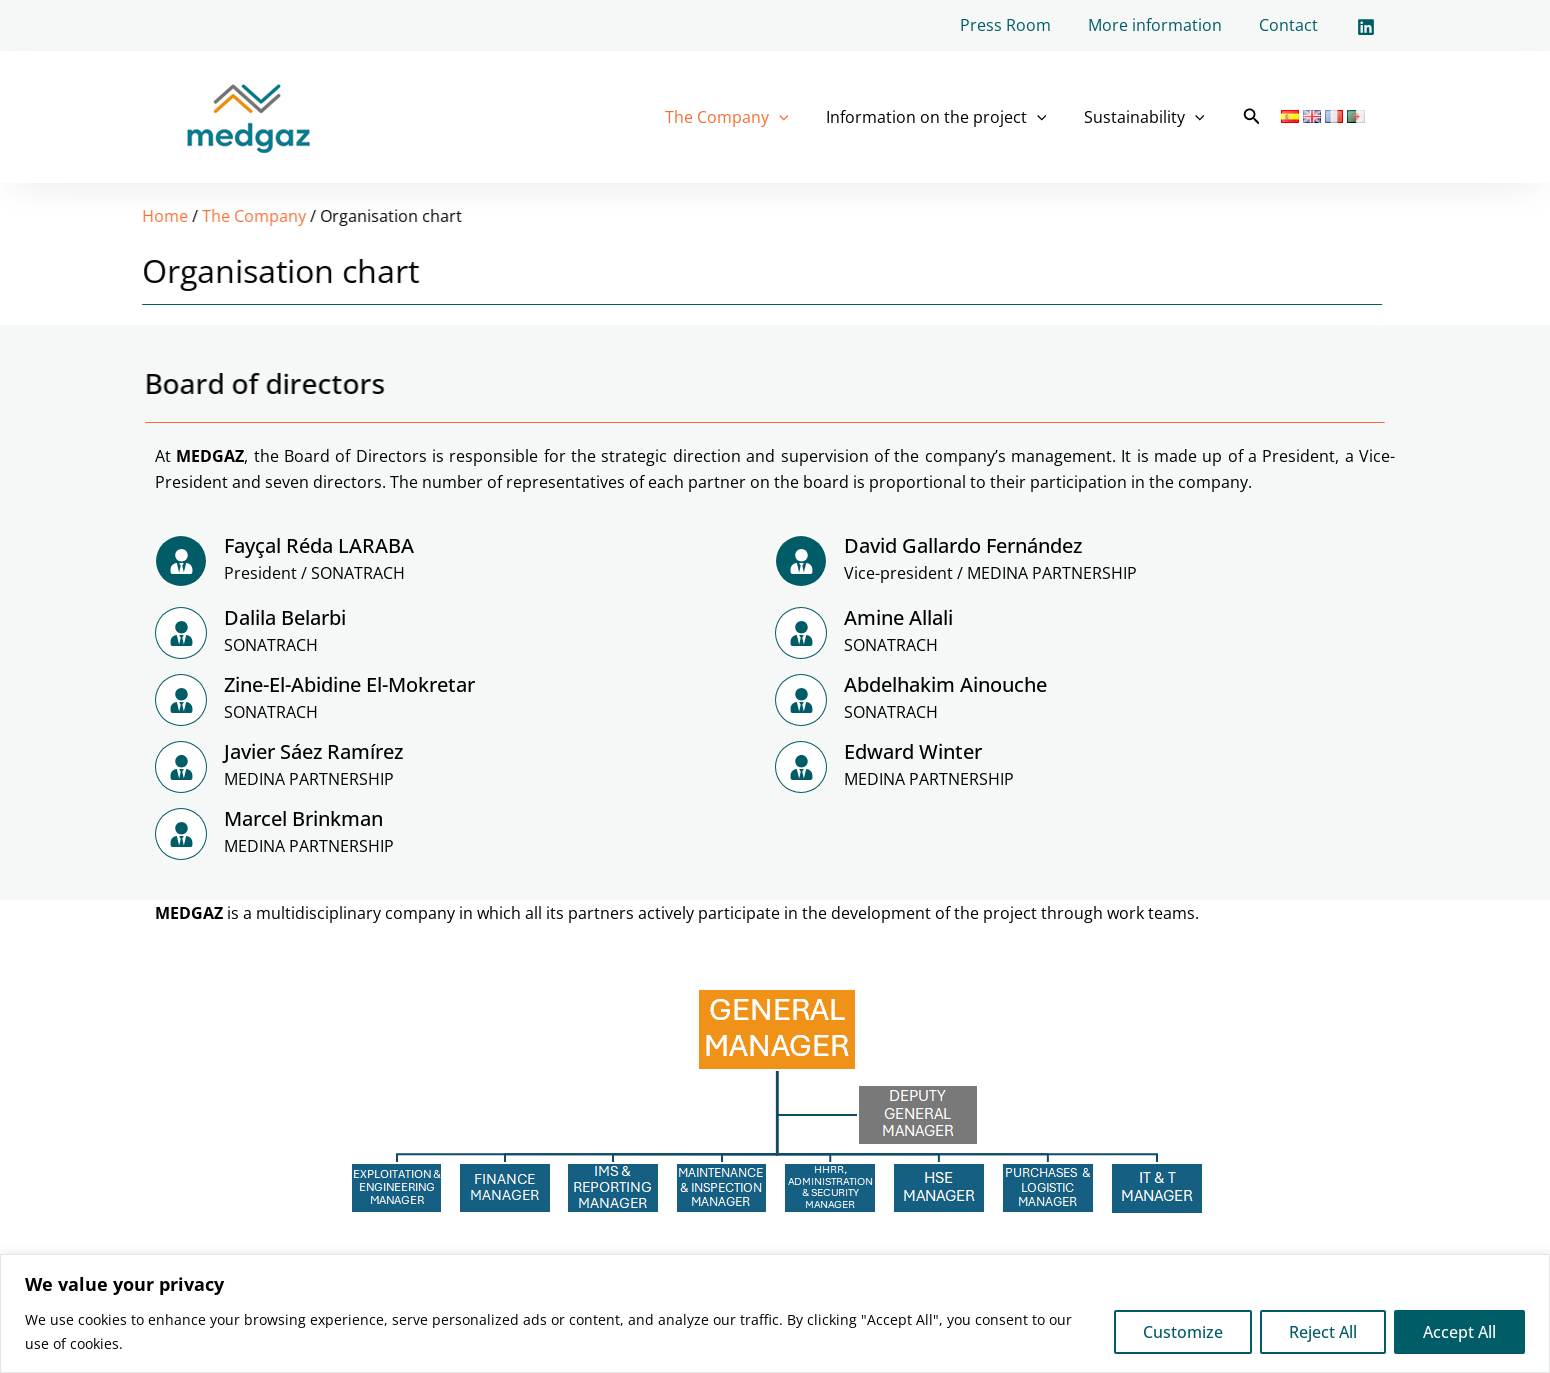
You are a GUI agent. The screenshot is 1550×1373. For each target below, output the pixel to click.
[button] (1252, 117)
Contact (1291, 25)
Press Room (1018, 25)
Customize (1183, 1332)
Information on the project (944, 117)
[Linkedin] (1366, 27)
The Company (740, 117)
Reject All (1323, 1332)
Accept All (1459, 1332)
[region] (775, 1313)
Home (39, 216)
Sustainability (1146, 117)
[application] (792, 117)
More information (1163, 25)
